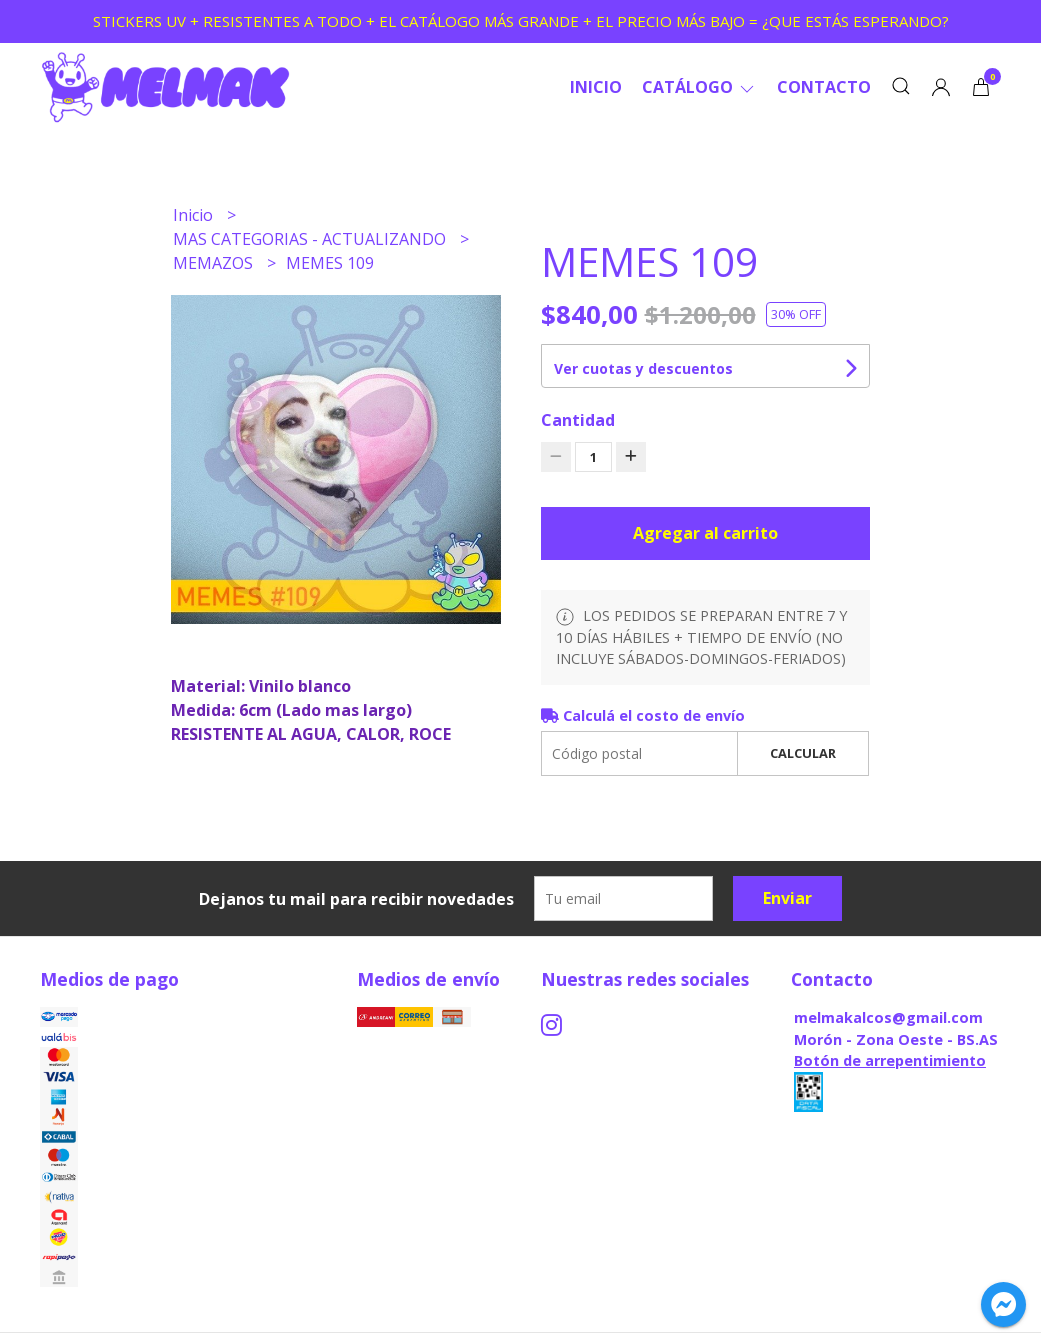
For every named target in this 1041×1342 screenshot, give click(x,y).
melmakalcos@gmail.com (888, 1017)
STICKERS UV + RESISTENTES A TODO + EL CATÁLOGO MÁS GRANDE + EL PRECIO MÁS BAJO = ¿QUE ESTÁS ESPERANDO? (521, 21)
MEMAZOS (215, 263)
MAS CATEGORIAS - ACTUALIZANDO (311, 239)
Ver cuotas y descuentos (643, 368)
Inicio (596, 87)
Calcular (803, 753)
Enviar (787, 898)
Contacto (824, 87)
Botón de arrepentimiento (890, 1060)
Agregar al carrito (705, 533)
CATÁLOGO (699, 87)
